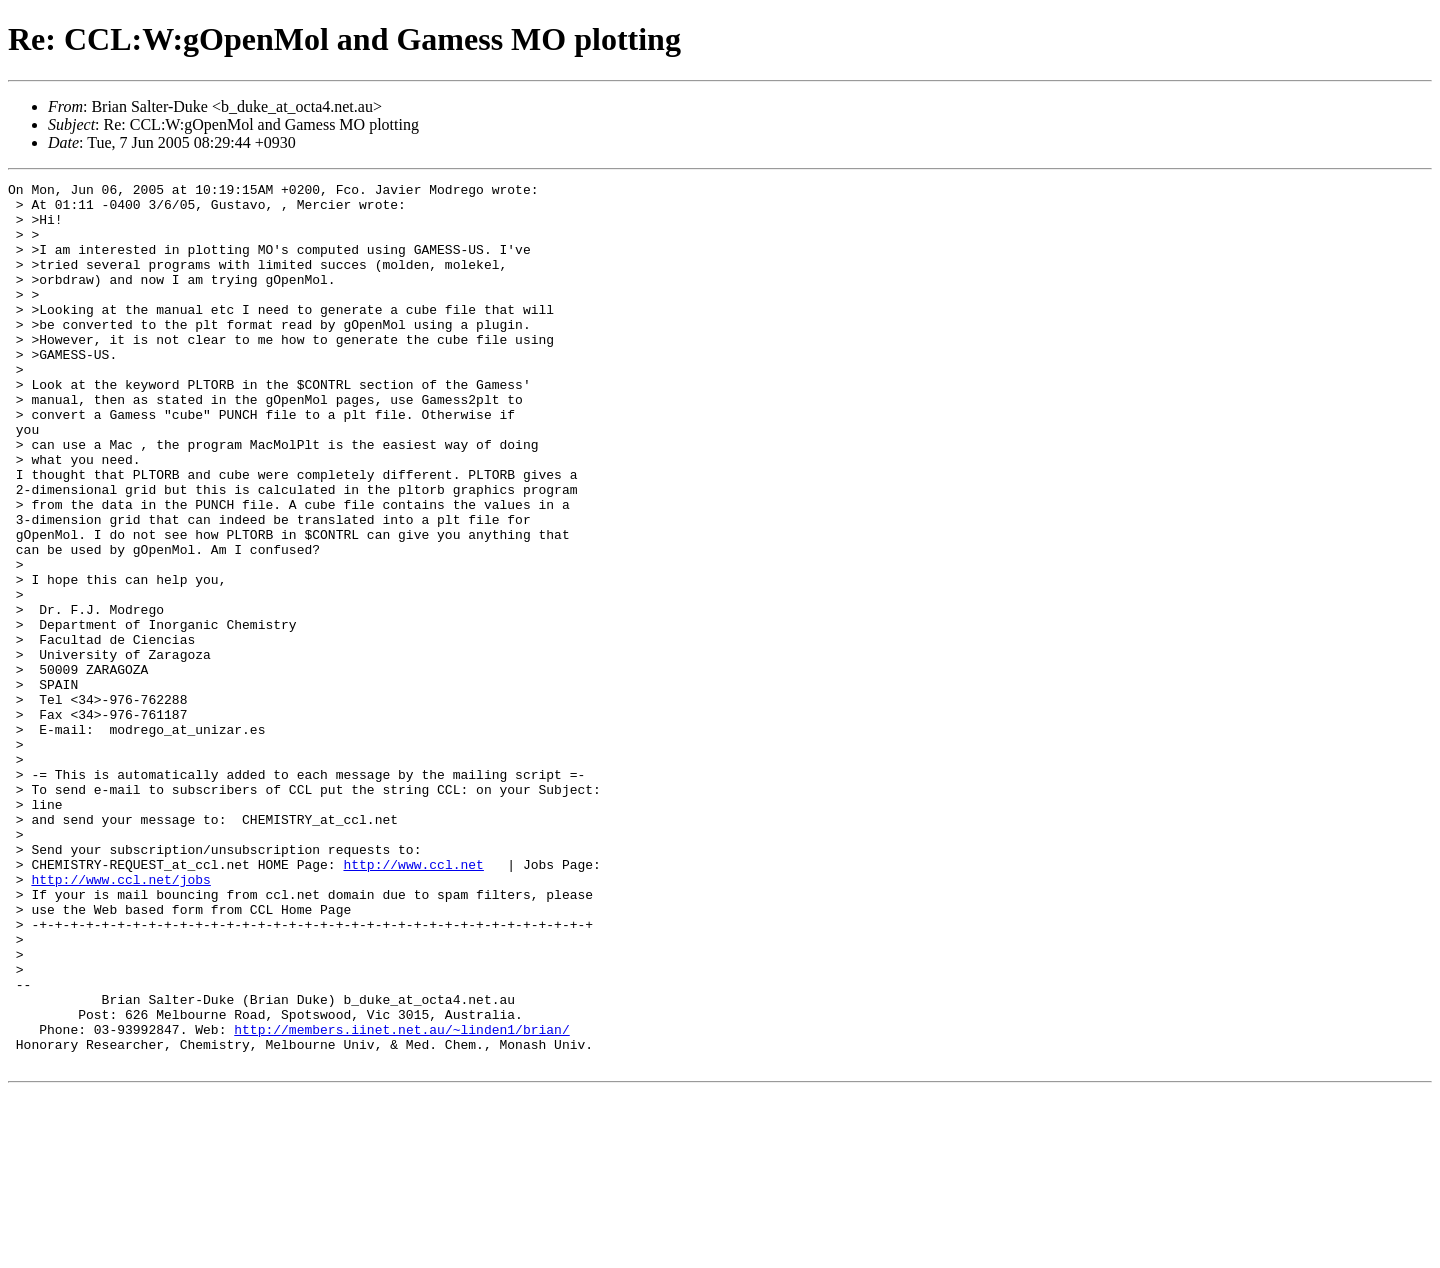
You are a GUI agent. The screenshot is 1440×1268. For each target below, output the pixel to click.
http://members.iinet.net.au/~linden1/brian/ (401, 1200)
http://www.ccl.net (413, 1002)
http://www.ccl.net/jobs (120, 1020)
